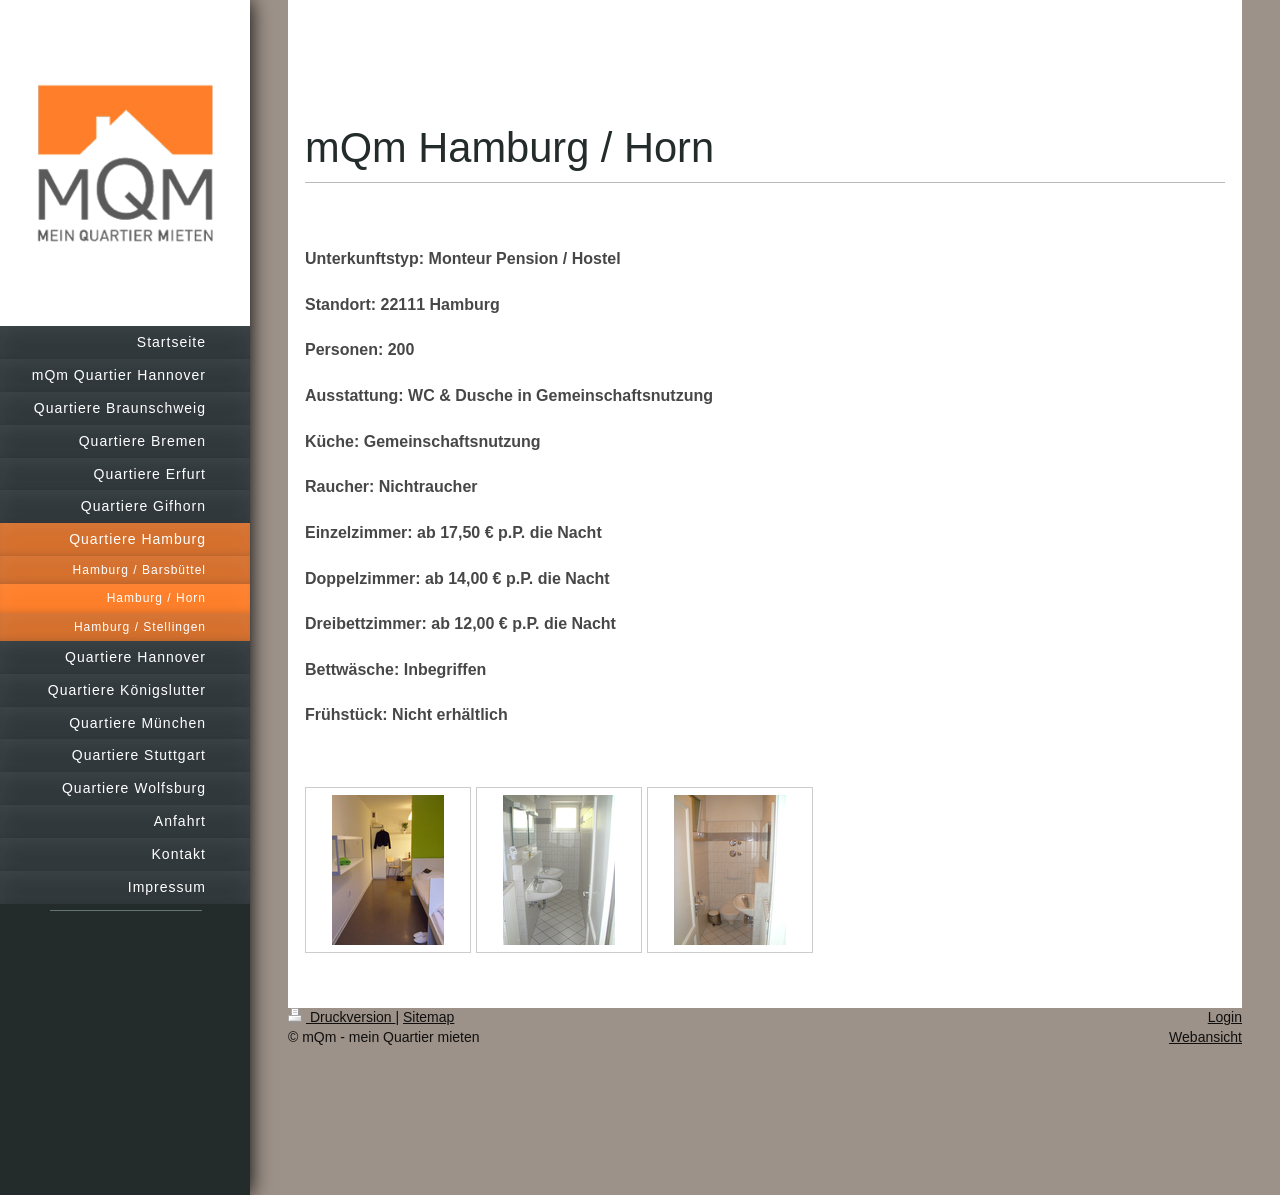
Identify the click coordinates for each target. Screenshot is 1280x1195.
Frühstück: (346, 714)
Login (1225, 1017)
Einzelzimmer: (359, 532)
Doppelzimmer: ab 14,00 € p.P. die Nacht (457, 578)
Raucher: (339, 486)
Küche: (332, 441)
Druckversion (341, 1017)
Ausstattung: (354, 395)
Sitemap (428, 1017)
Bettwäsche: (352, 669)
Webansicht (1205, 1037)
